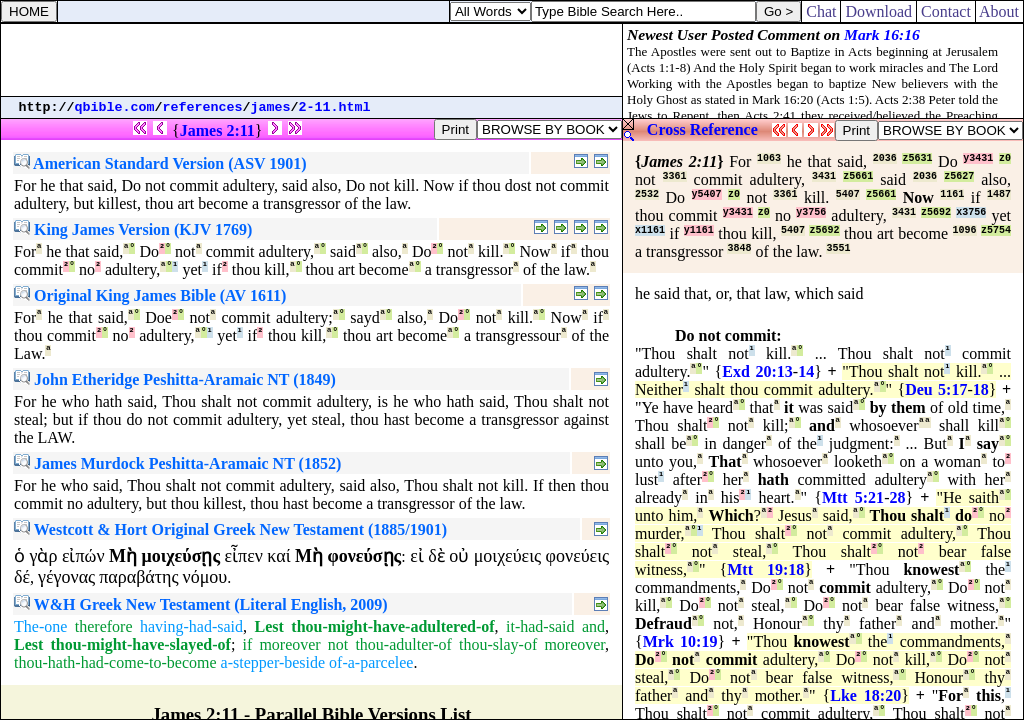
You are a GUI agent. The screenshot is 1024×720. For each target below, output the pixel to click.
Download (878, 11)
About (999, 11)
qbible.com (115, 107)
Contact (946, 11)
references (203, 107)
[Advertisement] (312, 60)
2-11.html (335, 107)
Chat (821, 11)
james (271, 107)
